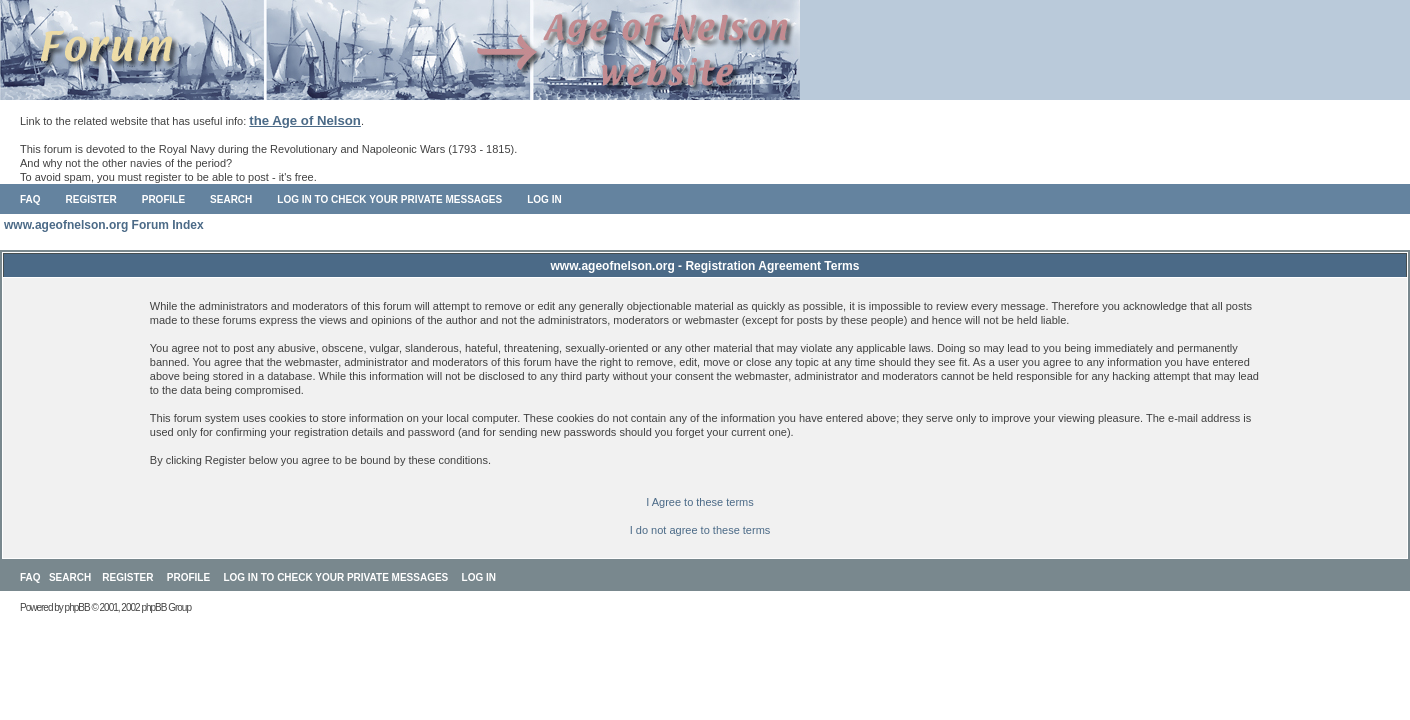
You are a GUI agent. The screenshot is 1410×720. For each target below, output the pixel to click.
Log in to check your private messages (389, 199)
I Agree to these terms (700, 502)
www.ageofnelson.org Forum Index (104, 225)
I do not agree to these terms (700, 530)
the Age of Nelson (305, 120)
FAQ (30, 199)
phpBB (77, 607)
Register (91, 199)
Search (231, 199)
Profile (163, 199)
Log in (544, 199)
